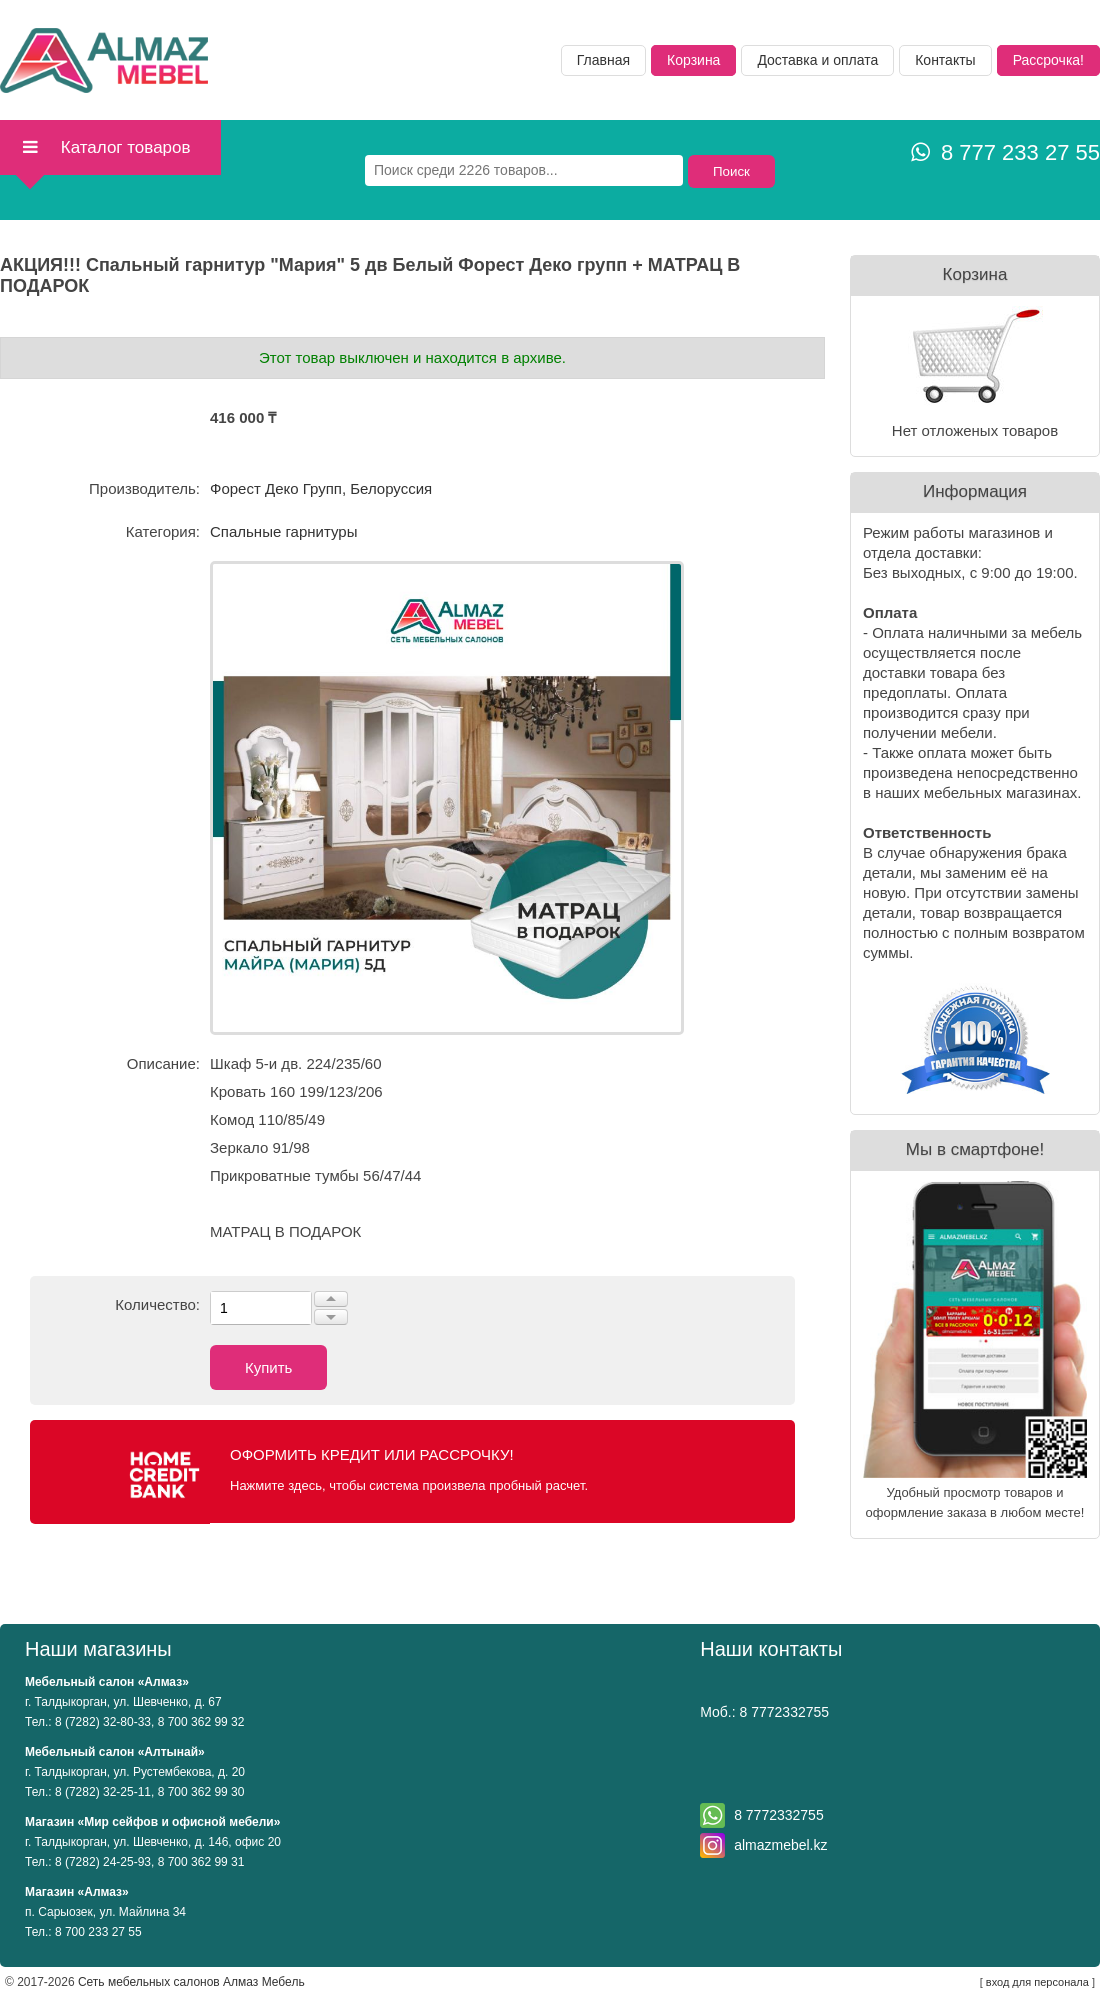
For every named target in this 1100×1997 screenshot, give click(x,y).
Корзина (693, 60)
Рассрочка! (1048, 60)
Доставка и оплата (817, 60)
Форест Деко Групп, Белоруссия (321, 488)
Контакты (945, 60)
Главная (603, 60)
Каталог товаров (105, 147)
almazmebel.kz (780, 1845)
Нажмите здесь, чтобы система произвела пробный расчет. (409, 1485)
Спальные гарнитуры (283, 531)
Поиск (731, 171)
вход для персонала (1037, 1982)
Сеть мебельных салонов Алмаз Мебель (191, 1982)
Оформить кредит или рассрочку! (372, 1454)
